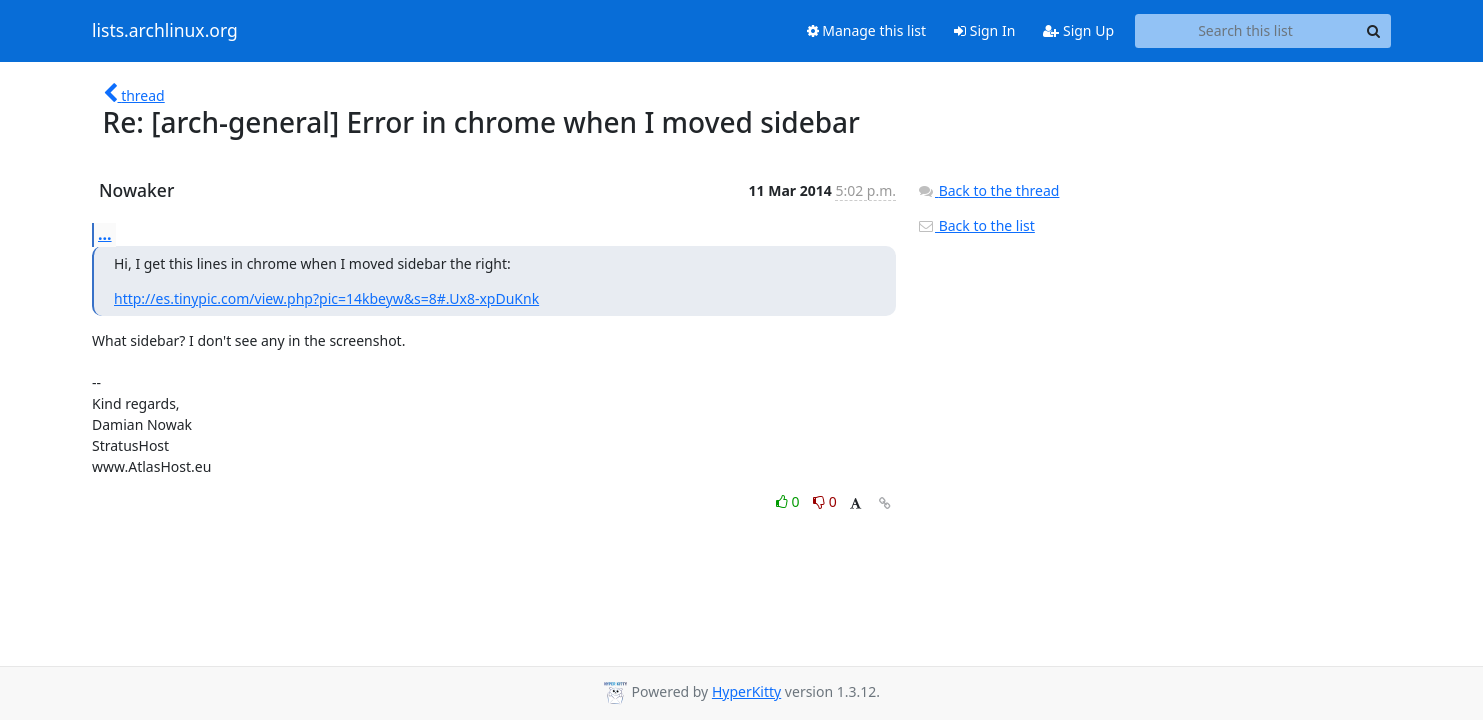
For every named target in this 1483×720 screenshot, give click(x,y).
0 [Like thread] (789, 501)
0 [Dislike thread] (825, 501)
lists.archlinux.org (165, 31)
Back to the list (976, 225)
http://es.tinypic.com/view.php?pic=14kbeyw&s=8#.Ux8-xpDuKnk (326, 298)
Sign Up (1078, 30)
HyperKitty (746, 691)
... (105, 234)
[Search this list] (1245, 31)
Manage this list (867, 30)
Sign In (984, 30)
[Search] (1373, 31)
